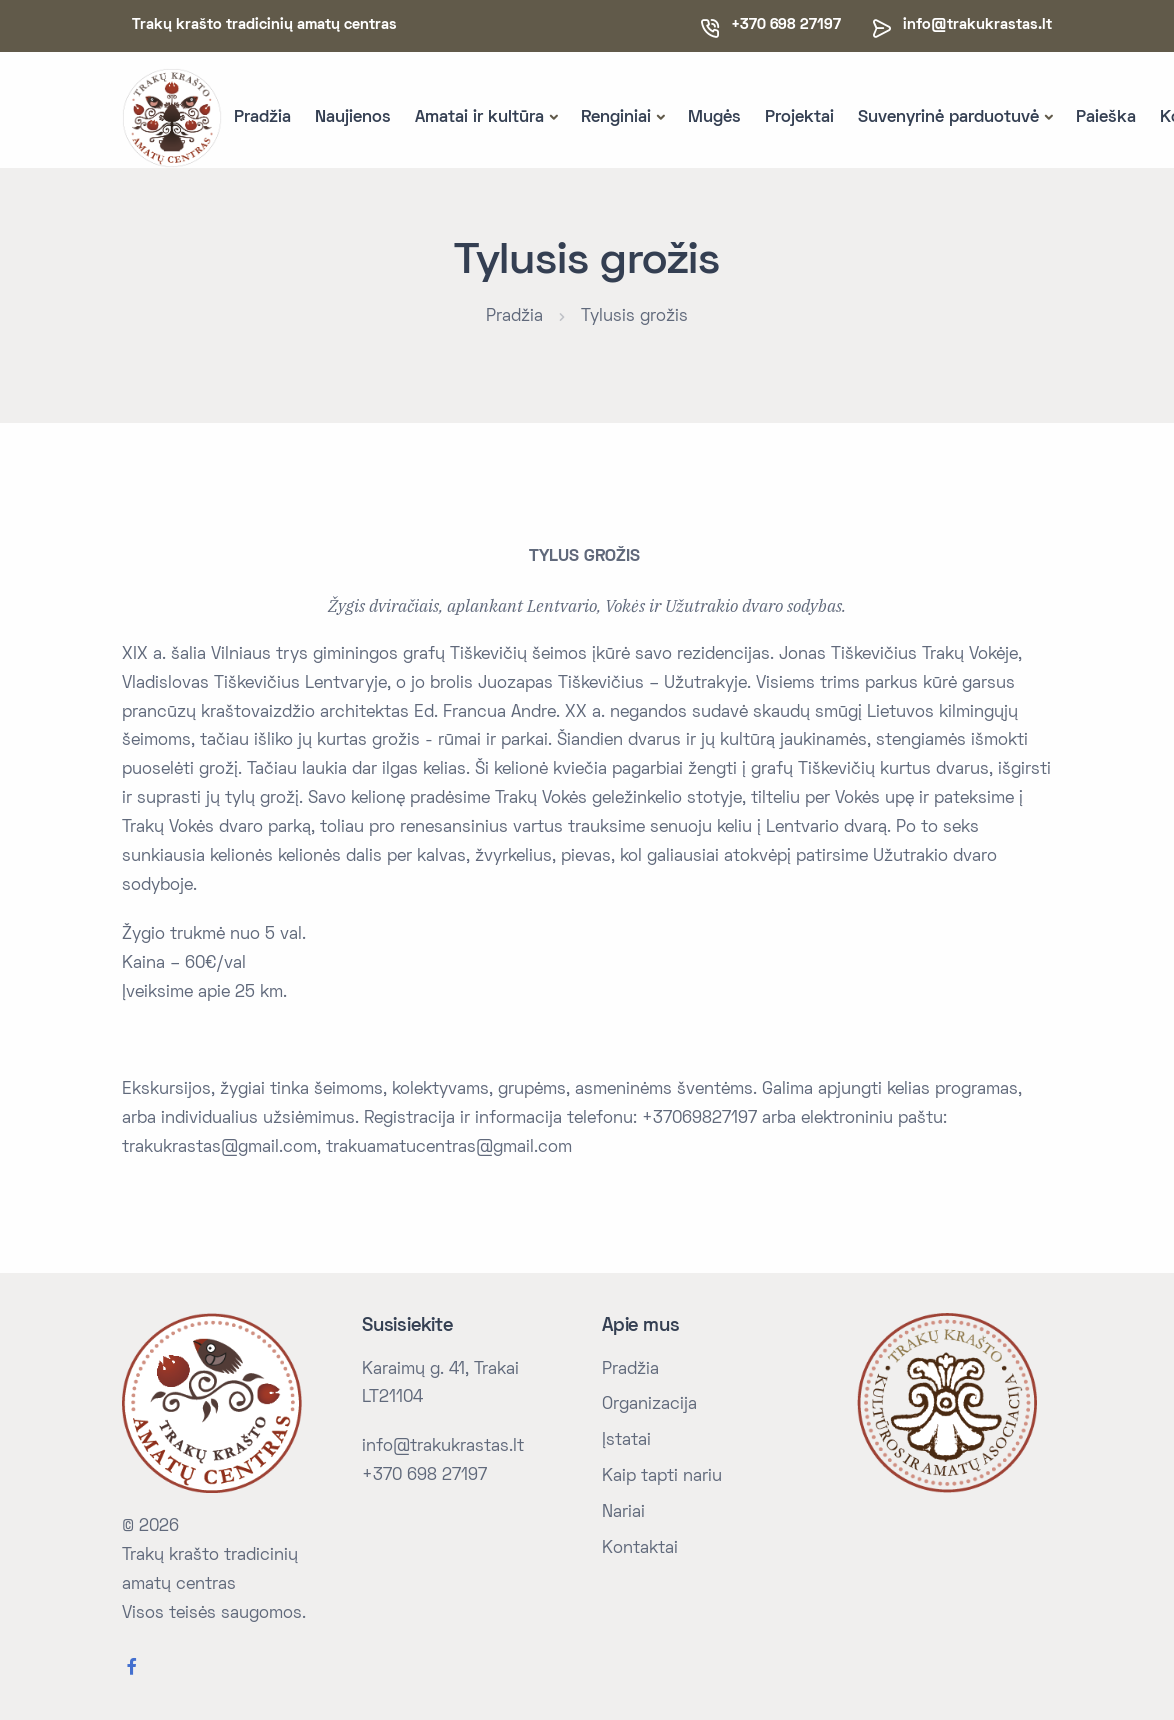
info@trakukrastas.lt (977, 25)
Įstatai (626, 1441)
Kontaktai (640, 1549)
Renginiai (616, 118)
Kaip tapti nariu (662, 1477)
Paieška (1106, 118)
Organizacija (649, 1405)
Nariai (623, 1513)
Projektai (799, 118)
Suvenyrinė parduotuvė (948, 118)
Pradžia (262, 118)
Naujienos (353, 118)
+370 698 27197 (424, 1476)
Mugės (714, 118)
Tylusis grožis (634, 317)
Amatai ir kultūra (479, 118)
